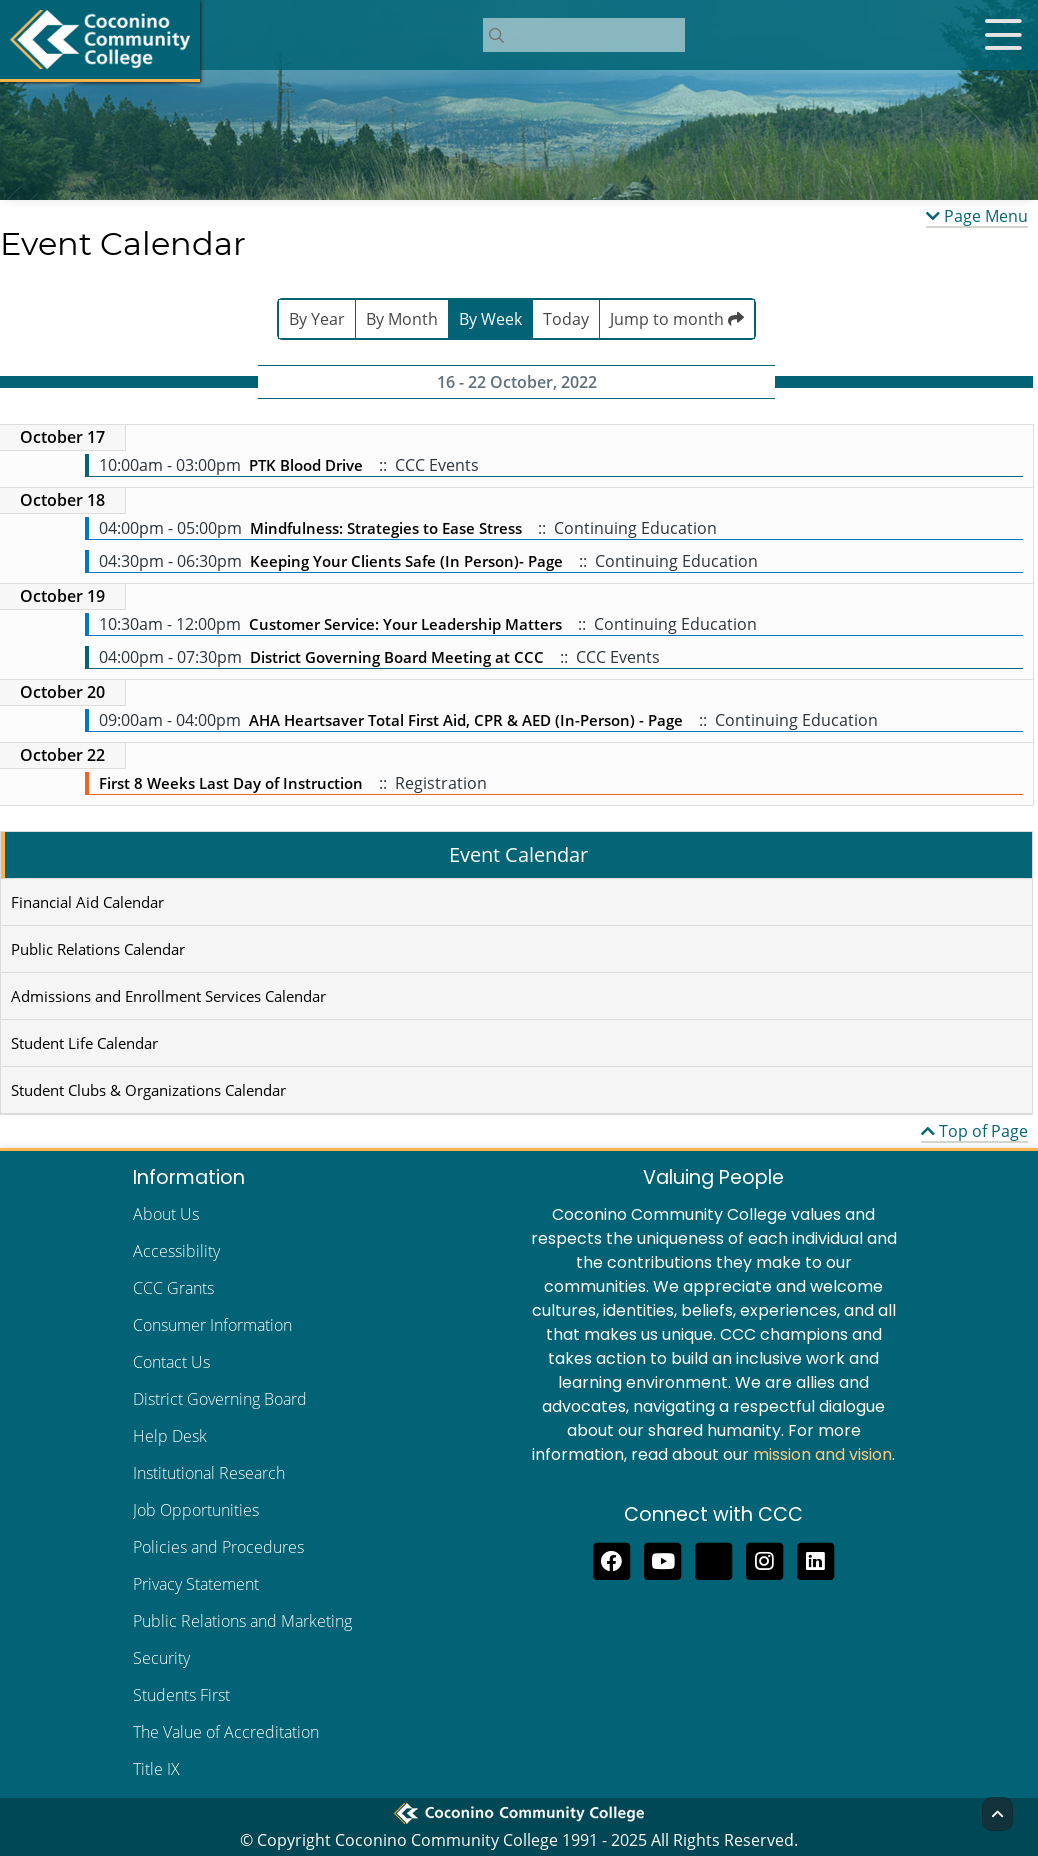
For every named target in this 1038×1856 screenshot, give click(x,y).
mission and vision (822, 1454)
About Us (166, 1214)
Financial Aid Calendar (87, 902)
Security (161, 1658)
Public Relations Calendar (98, 949)
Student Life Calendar (84, 1043)
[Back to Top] (997, 1814)
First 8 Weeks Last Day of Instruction (231, 783)
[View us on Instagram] (764, 1559)
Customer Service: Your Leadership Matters (405, 624)
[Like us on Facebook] (611, 1559)
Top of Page (974, 1131)
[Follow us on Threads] (713, 1559)
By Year (317, 319)
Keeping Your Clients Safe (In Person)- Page (406, 561)
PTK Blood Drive (308, 465)
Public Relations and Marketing (242, 1621)
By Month (402, 319)
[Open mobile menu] (1003, 35)
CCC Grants (173, 1288)
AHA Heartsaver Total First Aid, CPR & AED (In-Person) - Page (466, 720)
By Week (490, 319)
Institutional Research (209, 1473)
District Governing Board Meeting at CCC (397, 657)
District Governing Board (220, 1399)
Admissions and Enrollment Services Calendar (168, 996)
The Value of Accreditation (226, 1732)
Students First (181, 1695)
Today (566, 319)
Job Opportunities (196, 1510)
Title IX (156, 1769)
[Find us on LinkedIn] (815, 1559)
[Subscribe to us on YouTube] (662, 1559)
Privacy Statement (196, 1584)
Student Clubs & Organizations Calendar (148, 1090)
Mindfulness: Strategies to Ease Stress (386, 528)
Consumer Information (212, 1325)
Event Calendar (518, 854)
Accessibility (176, 1251)
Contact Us (171, 1362)
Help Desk (170, 1436)
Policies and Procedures (218, 1547)
